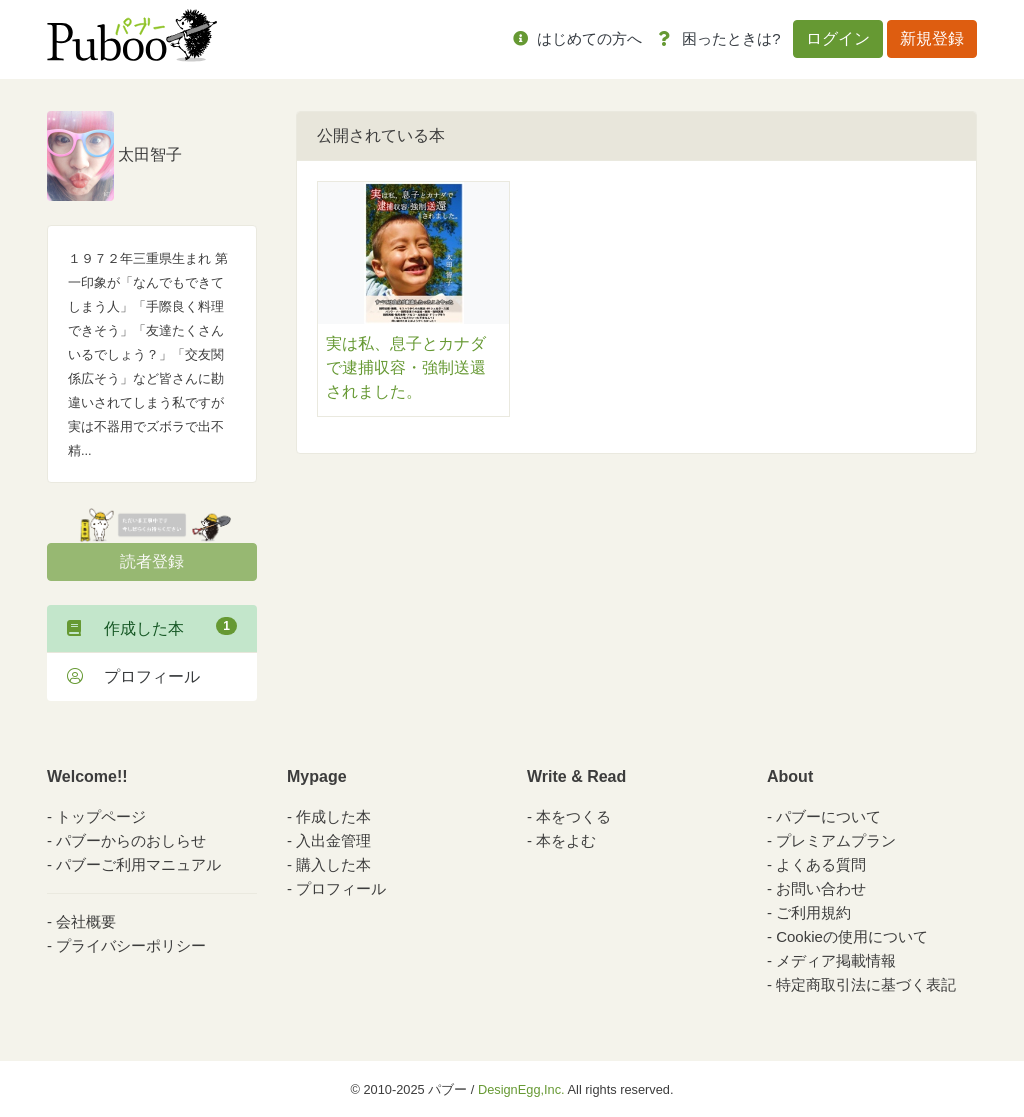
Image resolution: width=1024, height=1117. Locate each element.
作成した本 (152, 627)
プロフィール (133, 676)
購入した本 (333, 864)
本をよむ (566, 840)
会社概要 (86, 921)
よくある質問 (821, 864)
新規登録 (932, 38)
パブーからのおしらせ (131, 840)
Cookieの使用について (852, 936)
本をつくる (573, 816)
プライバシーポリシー (131, 945)
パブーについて (828, 816)
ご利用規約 (813, 912)
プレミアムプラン (836, 840)
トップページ (101, 816)
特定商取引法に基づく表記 (866, 984)
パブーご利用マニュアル (138, 864)
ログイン (838, 38)
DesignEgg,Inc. (521, 1089)
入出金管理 (333, 840)
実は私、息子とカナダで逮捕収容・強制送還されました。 (406, 367)
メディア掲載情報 (836, 960)
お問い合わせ (821, 888)
